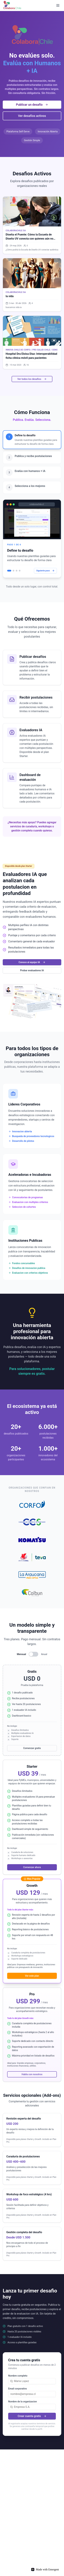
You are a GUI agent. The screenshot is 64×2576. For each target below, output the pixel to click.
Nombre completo (17, 2375)
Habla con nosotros (32, 2074)
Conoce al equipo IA (32, 962)
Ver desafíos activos (32, 116)
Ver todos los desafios (32, 379)
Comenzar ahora (32, 1867)
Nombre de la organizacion (22, 2401)
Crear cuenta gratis (32, 2416)
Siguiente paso (45, 570)
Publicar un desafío (32, 104)
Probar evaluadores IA (32, 970)
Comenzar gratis (32, 1748)
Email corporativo (17, 2388)
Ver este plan (32, 1975)
